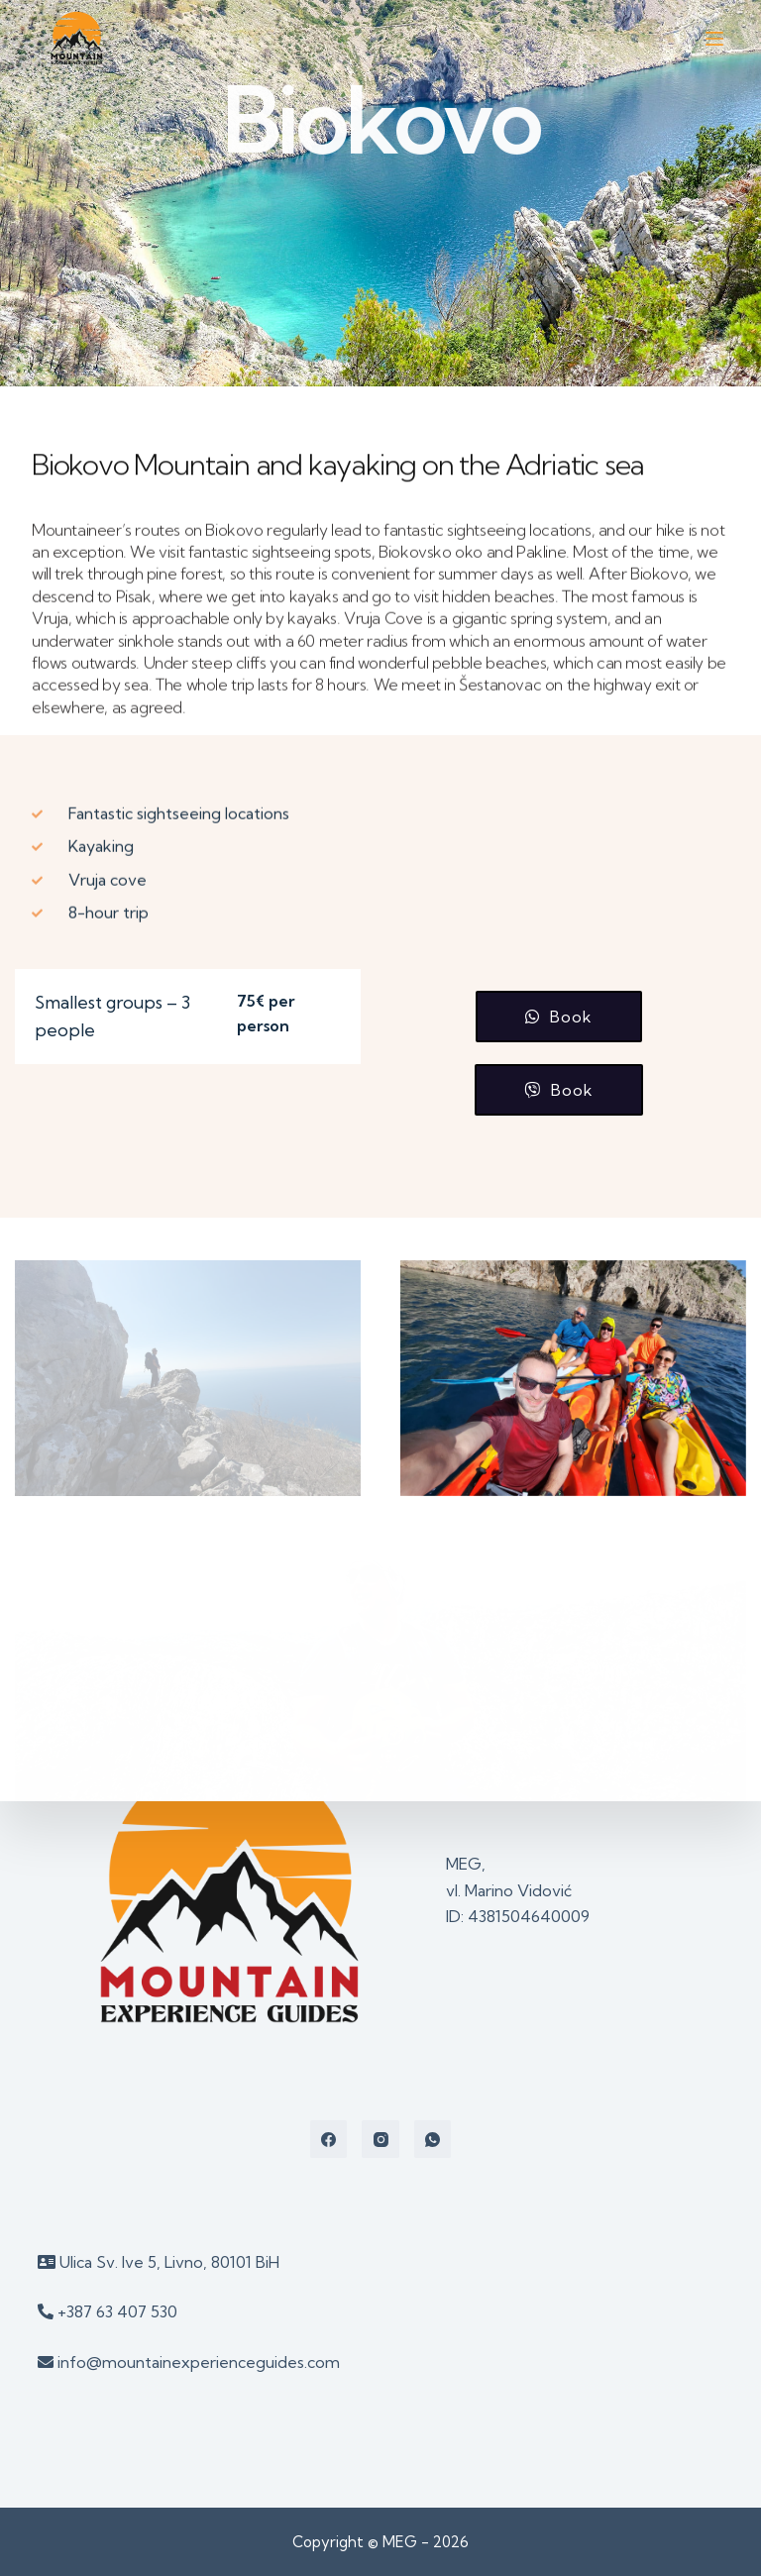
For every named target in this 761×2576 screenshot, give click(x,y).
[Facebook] (329, 2139)
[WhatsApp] (433, 2139)
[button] (559, 1016)
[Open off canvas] (714, 39)
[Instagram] (380, 2139)
